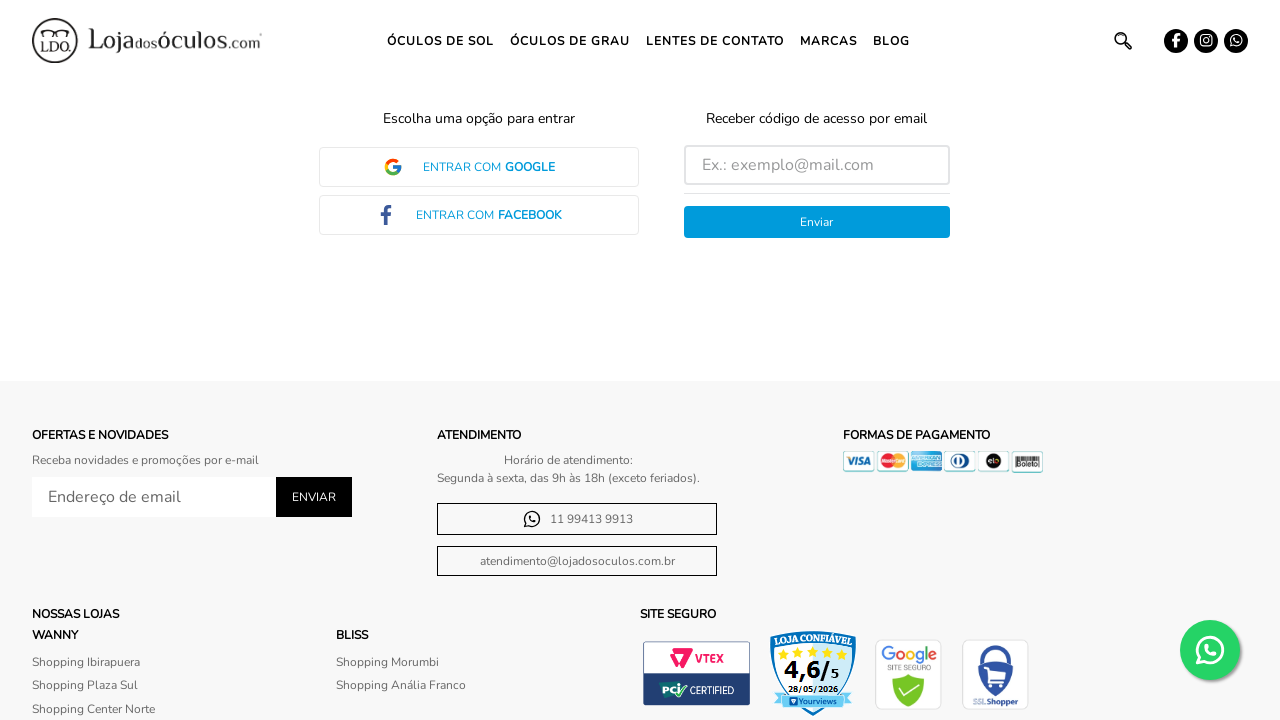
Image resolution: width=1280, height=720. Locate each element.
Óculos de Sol (440, 41)
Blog (891, 41)
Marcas (828, 41)
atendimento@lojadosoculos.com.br (577, 561)
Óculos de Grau (570, 41)
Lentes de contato (715, 41)
